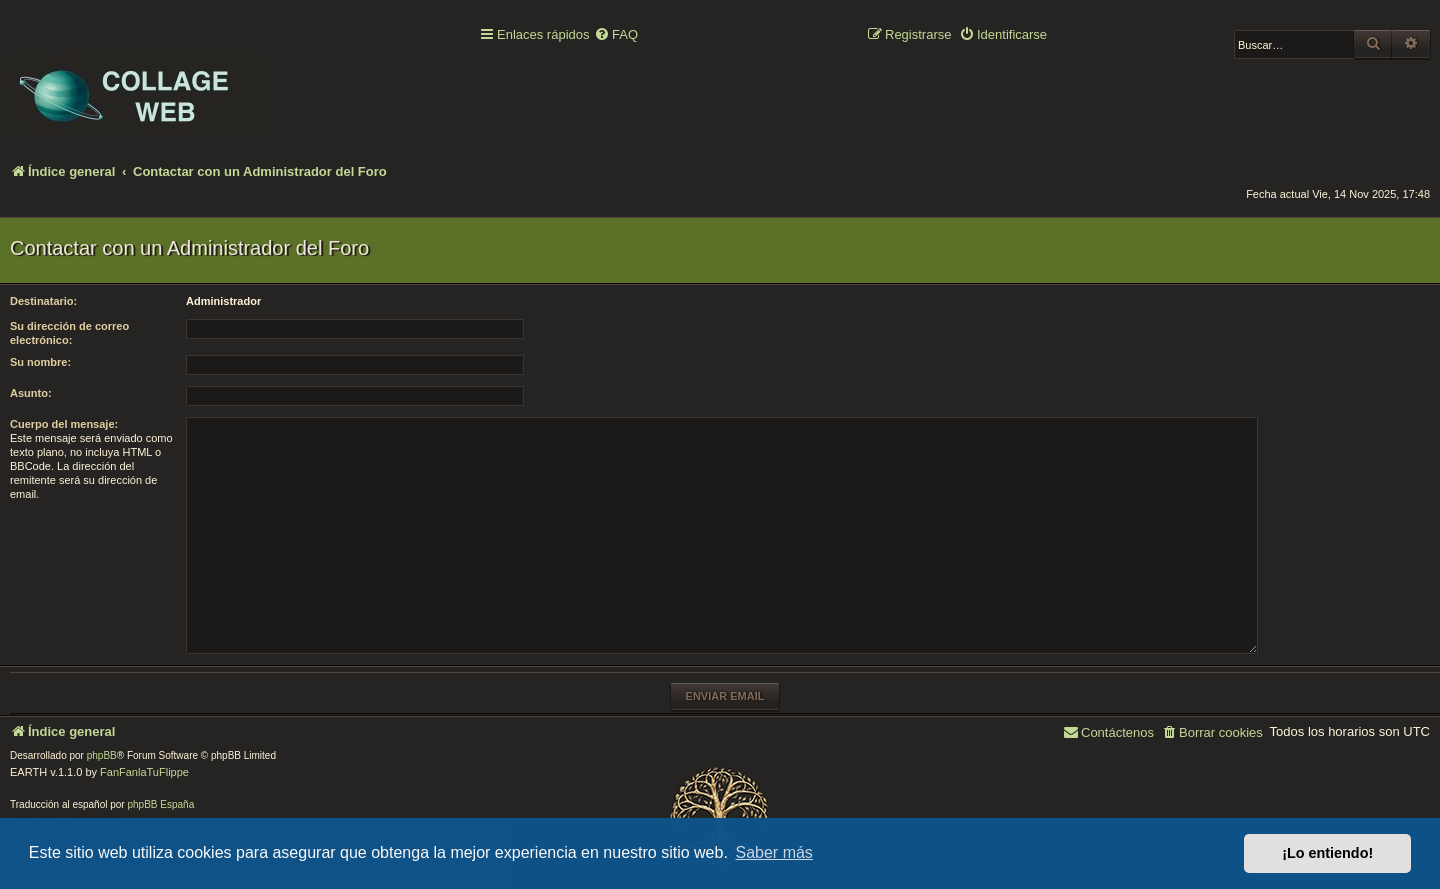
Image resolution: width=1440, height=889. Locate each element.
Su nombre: (40, 362)
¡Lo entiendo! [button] (1327, 853)
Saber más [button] (774, 852)
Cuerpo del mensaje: (64, 424)
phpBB (102, 755)
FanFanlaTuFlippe (144, 772)
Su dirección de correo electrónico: (69, 333)
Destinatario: (43, 301)
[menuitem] (616, 35)
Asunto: (31, 393)
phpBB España (160, 804)
